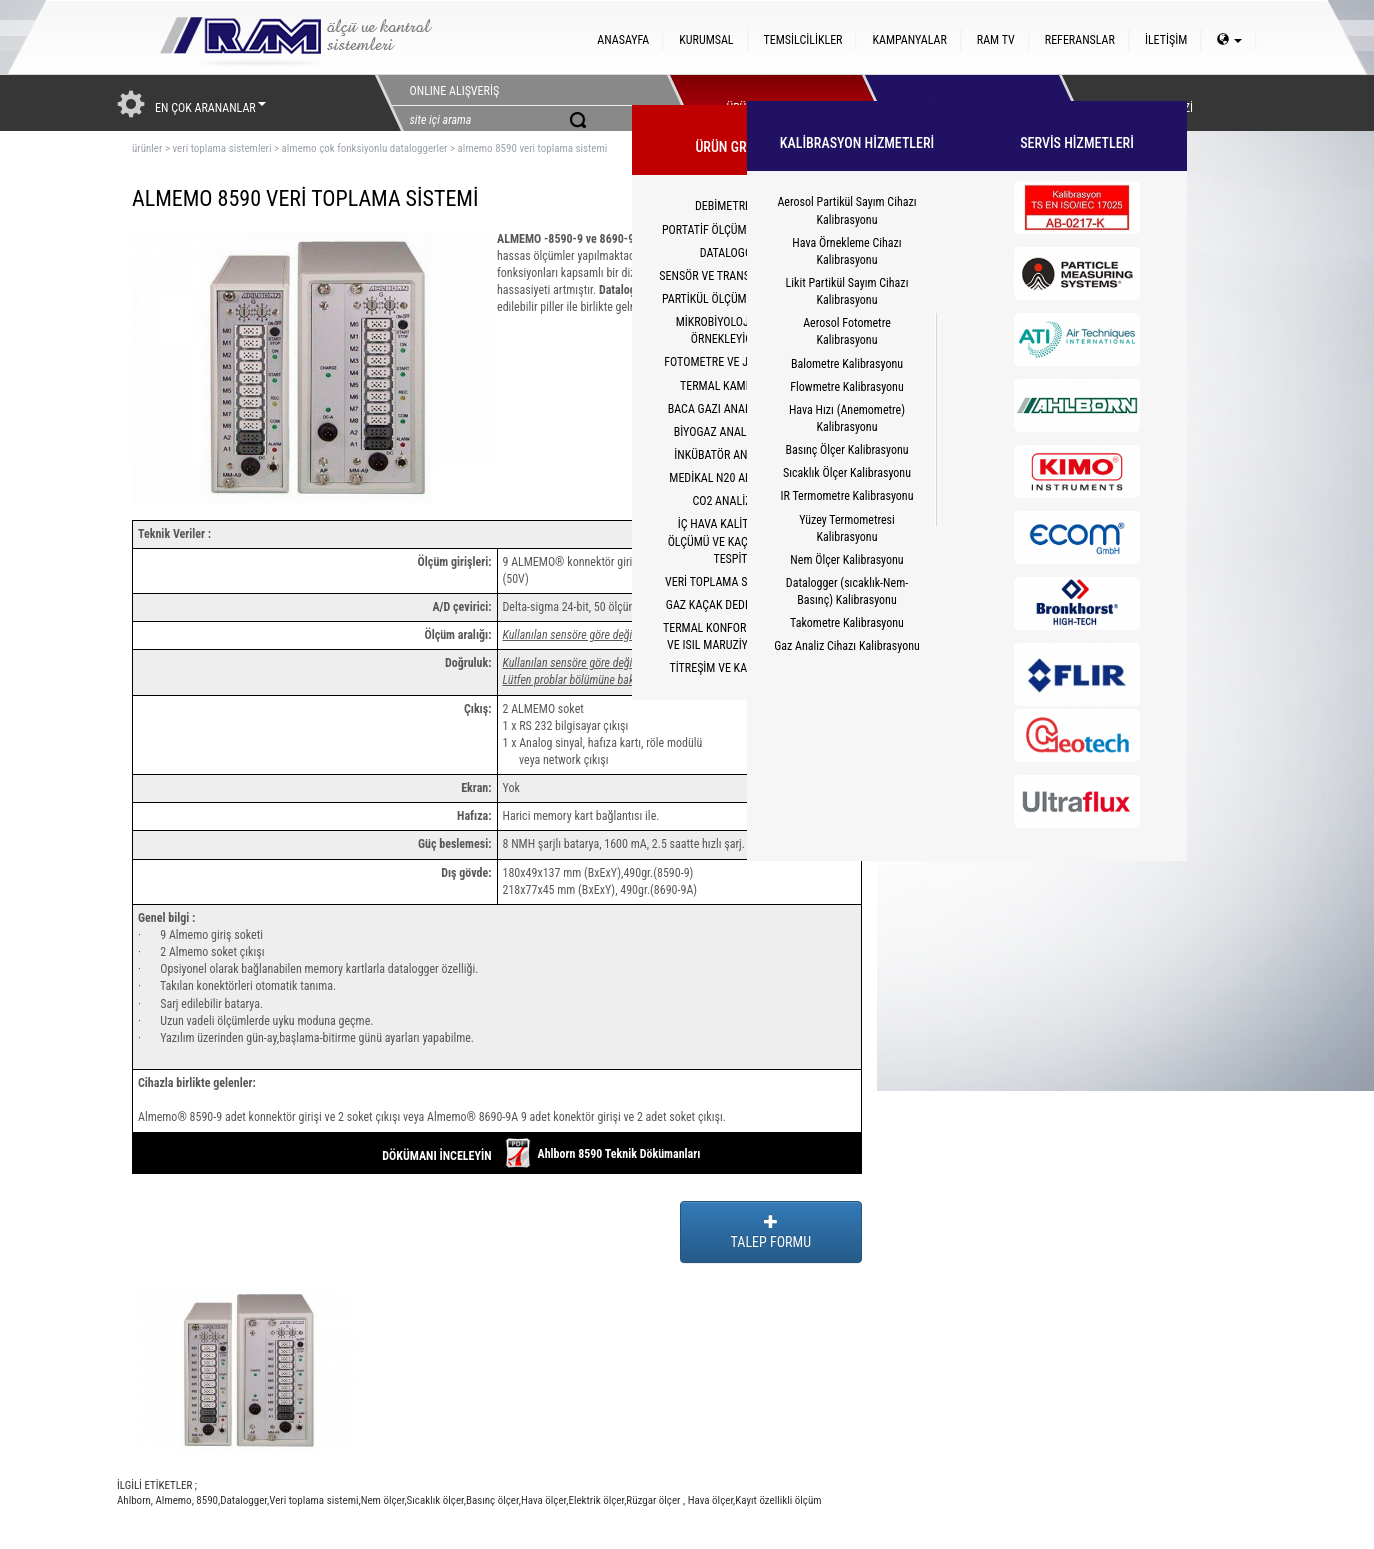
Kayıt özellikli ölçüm (778, 1500)
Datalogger (243, 1500)
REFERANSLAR (1080, 40)
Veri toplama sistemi (313, 1500)
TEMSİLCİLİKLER (803, 40)
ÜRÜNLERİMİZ (759, 103)
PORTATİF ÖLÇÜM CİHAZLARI (732, 230)
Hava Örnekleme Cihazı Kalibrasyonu (846, 251)
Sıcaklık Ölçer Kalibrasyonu (847, 473)
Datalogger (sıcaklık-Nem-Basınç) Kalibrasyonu (847, 591)
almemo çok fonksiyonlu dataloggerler (365, 148)
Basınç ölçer (492, 1500)
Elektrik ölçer (596, 1500)
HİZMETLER (955, 103)
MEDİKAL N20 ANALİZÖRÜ (731, 478)
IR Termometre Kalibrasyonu (847, 496)
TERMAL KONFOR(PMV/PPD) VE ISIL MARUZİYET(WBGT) (732, 636)
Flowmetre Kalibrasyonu (846, 387)
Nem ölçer (383, 1500)
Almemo (172, 1500)
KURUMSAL (706, 40)
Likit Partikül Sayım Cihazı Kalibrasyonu (847, 291)
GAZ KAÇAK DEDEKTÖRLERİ (732, 605)
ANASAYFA (623, 40)
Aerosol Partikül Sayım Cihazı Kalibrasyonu (846, 210)
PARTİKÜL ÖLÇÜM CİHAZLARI (732, 299)
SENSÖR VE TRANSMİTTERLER (731, 276)
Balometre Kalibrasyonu (847, 364)
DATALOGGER (732, 253)
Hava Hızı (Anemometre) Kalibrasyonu (847, 418)
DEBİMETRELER (732, 206)
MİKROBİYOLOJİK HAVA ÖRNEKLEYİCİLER (732, 330)
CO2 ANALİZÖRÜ (731, 501)
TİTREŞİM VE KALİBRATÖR (731, 668)
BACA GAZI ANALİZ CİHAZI (732, 409)
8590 (206, 1500)
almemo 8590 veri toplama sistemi (533, 148)
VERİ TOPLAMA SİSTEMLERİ (732, 582)
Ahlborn (134, 1500)
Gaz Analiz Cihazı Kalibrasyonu (847, 646)
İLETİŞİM (1166, 40)
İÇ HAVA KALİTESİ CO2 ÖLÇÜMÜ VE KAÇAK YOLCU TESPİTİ (732, 541)
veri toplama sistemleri (221, 148)
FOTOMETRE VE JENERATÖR (731, 362)
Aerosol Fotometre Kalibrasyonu (847, 331)
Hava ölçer (543, 1500)
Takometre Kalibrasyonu (847, 623)
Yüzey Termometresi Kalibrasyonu (847, 528)
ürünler (147, 148)
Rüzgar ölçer (654, 1500)
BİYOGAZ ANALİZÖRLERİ (732, 432)
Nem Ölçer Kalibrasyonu (846, 560)
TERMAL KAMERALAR (732, 386)
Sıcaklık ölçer (435, 1500)
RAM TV (996, 40)
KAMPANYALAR (909, 40)
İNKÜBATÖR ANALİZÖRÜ (731, 455)
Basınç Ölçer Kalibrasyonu (846, 450)
